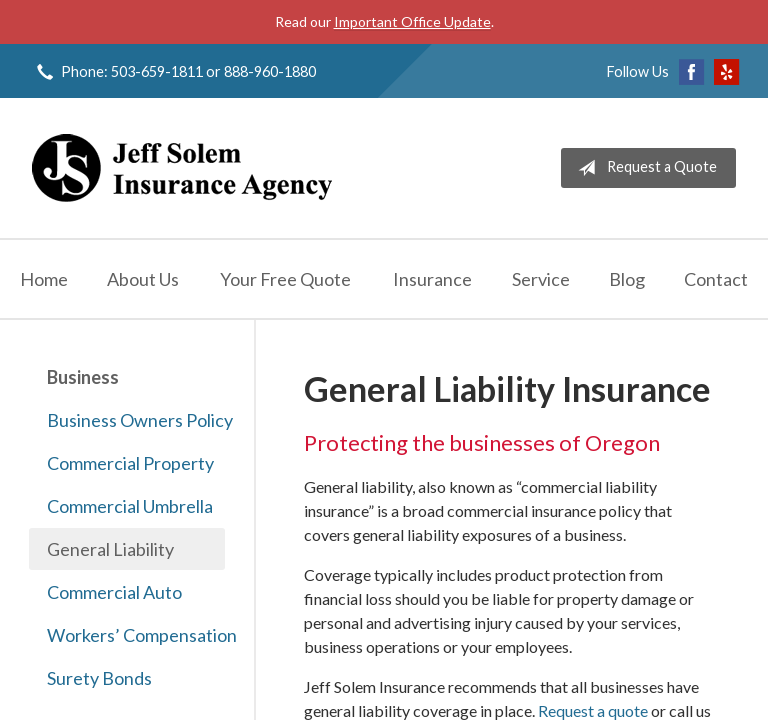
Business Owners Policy (136, 420)
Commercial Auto (114, 592)
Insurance (432, 279)
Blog (627, 279)
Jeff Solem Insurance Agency (182, 168)
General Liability (110, 549)
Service (541, 279)
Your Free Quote (285, 279)
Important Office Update (412, 21)
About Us (143, 279)
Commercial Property (130, 463)
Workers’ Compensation (136, 635)
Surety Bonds (99, 678)
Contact (716, 279)
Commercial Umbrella (130, 506)
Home (44, 279)
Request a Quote (643, 168)
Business (83, 377)
